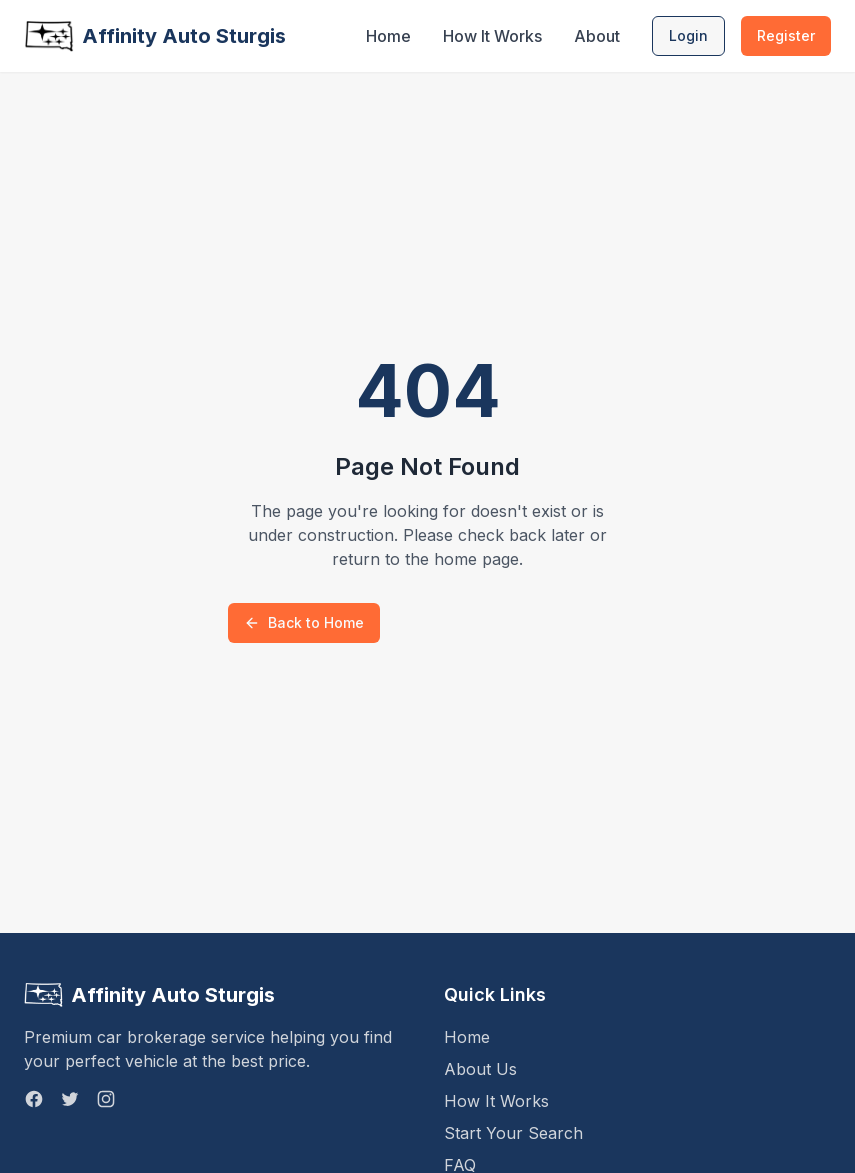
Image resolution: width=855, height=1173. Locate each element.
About (597, 36)
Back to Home (304, 622)
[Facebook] (34, 1099)
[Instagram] (106, 1099)
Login (688, 35)
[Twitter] (70, 1099)
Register (786, 35)
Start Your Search (513, 1133)
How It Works (492, 36)
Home (388, 36)
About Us (480, 1069)
